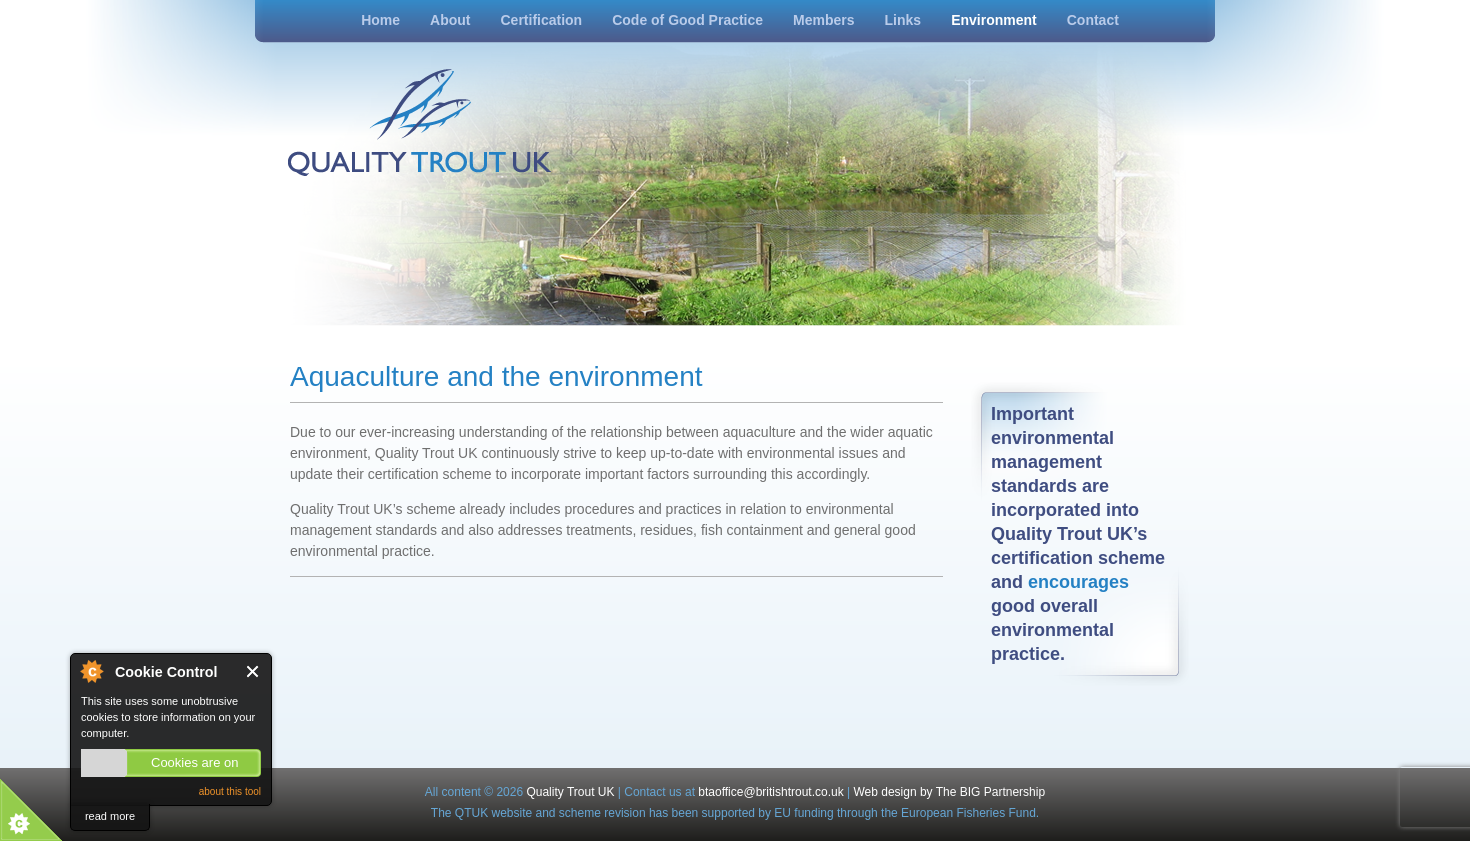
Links (903, 20)
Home (380, 20)
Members (823, 20)
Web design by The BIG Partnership (949, 792)
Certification (541, 20)
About (450, 20)
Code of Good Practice (687, 20)
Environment (994, 20)
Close (253, 671)
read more (110, 816)
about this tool (230, 791)
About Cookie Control (91, 671)
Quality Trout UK (570, 792)
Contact (1093, 20)
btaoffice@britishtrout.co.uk (772, 792)
